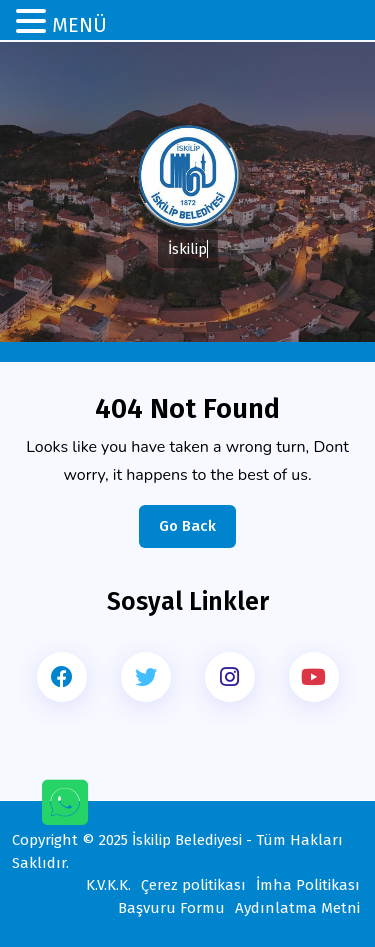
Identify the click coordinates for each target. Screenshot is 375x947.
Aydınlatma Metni (297, 908)
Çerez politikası (193, 885)
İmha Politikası (308, 885)
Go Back (197, 531)
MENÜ (79, 25)
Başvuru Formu (171, 908)
